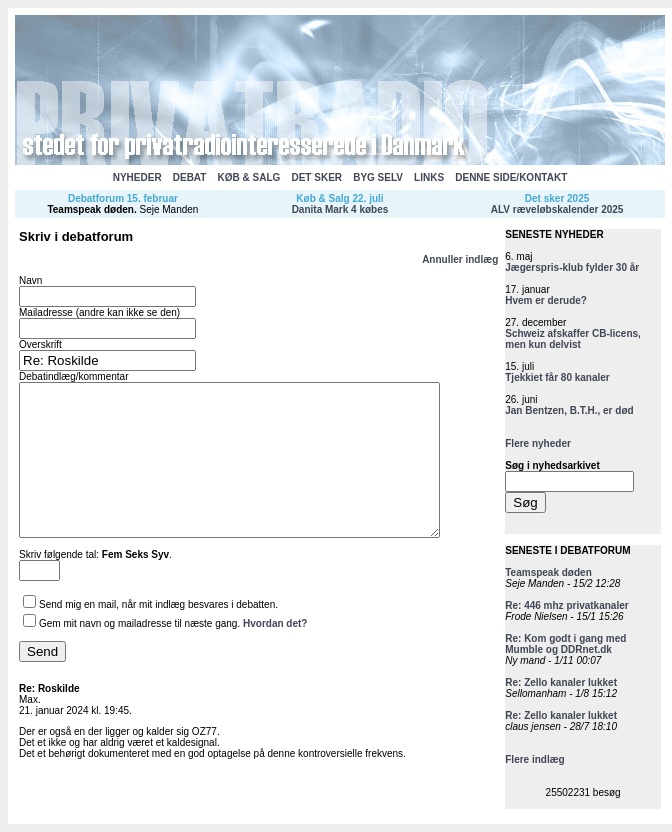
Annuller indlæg (460, 259)
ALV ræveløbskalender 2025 (557, 209)
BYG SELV (378, 177)
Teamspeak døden (90, 209)
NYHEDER (137, 177)
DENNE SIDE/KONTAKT (511, 177)
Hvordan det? (275, 653)
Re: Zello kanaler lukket (561, 682)
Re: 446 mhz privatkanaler (566, 605)
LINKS (429, 177)
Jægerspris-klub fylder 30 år (572, 267)
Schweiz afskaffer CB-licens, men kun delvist (573, 339)
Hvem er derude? (546, 300)
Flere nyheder (538, 443)
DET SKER (316, 177)
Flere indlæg (534, 759)
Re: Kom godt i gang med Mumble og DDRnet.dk (565, 644)
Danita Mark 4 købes (340, 209)
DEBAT (190, 177)
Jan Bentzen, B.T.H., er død (569, 410)
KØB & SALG (249, 177)
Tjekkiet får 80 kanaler (557, 377)
